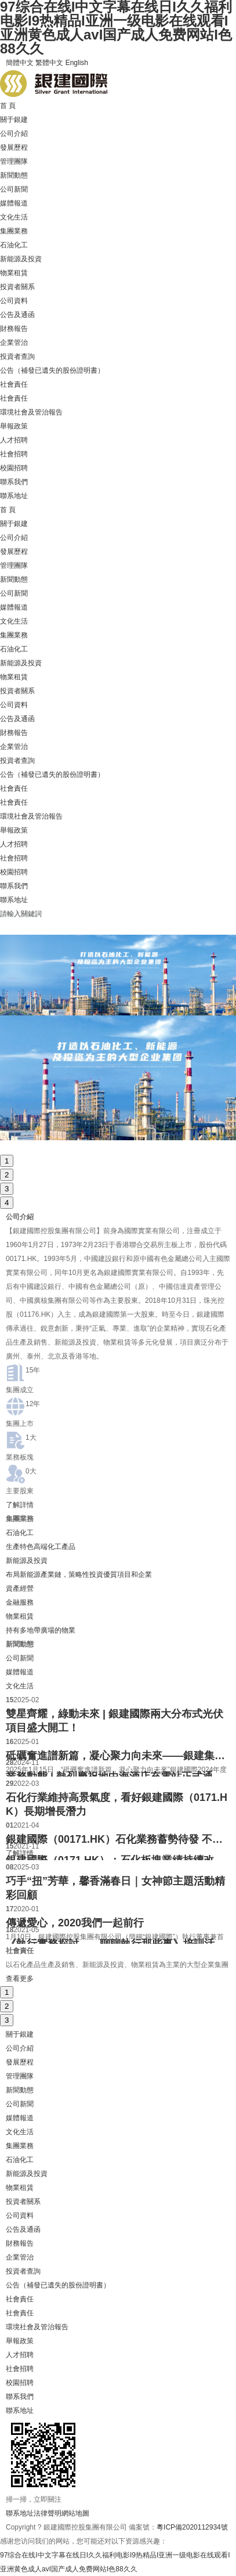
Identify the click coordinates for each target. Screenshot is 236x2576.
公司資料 (14, 301)
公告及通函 (17, 315)
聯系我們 (14, 482)
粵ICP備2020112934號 (192, 2527)
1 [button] (7, 1161)
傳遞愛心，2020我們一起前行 (75, 1923)
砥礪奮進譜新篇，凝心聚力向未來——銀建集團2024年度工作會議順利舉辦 (118, 1755)
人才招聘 (14, 440)
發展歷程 (14, 147)
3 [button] (7, 1188)
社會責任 (14, 384)
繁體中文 (49, 63)
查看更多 (20, 1979)
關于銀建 (14, 120)
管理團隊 (14, 161)
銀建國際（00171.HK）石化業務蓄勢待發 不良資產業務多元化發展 (118, 1839)
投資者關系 (17, 287)
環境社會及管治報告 (31, 412)
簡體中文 (20, 63)
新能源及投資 (21, 259)
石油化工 (14, 245)
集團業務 (14, 231)
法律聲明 (47, 2513)
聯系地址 (14, 496)
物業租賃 (14, 273)
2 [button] (7, 1174)
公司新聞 (14, 189)
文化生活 (14, 217)
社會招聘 (14, 454)
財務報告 (14, 329)
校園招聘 (14, 468)
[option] (118, 1037)
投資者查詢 (17, 356)
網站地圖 (75, 2513)
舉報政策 (14, 426)
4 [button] (7, 1202)
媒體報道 (14, 203)
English (77, 63)
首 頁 (8, 106)
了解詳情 (20, 1505)
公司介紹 (14, 133)
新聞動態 (14, 175)
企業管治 (14, 342)
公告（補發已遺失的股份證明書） (52, 370)
